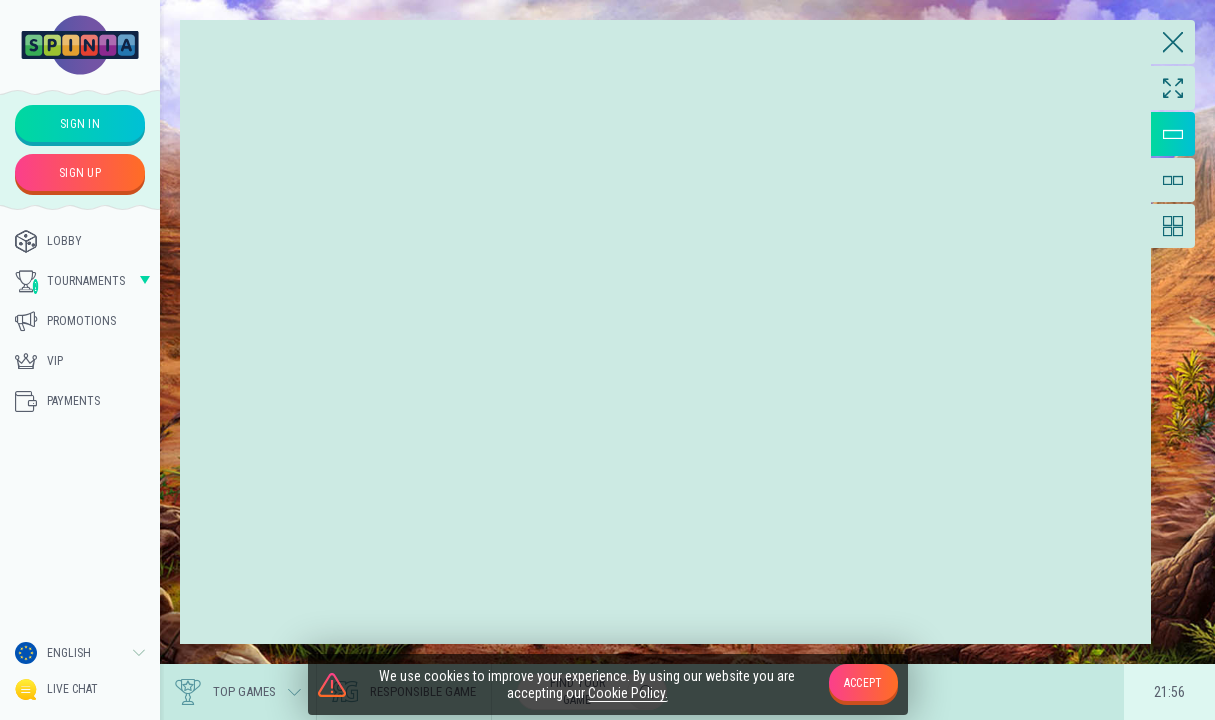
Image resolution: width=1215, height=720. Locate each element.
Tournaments (70, 282)
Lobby (48, 241)
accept (863, 683)
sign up (80, 173)
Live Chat (56, 689)
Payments (57, 401)
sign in (80, 124)
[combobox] (80, 653)
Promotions (65, 321)
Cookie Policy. (628, 693)
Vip (39, 361)
